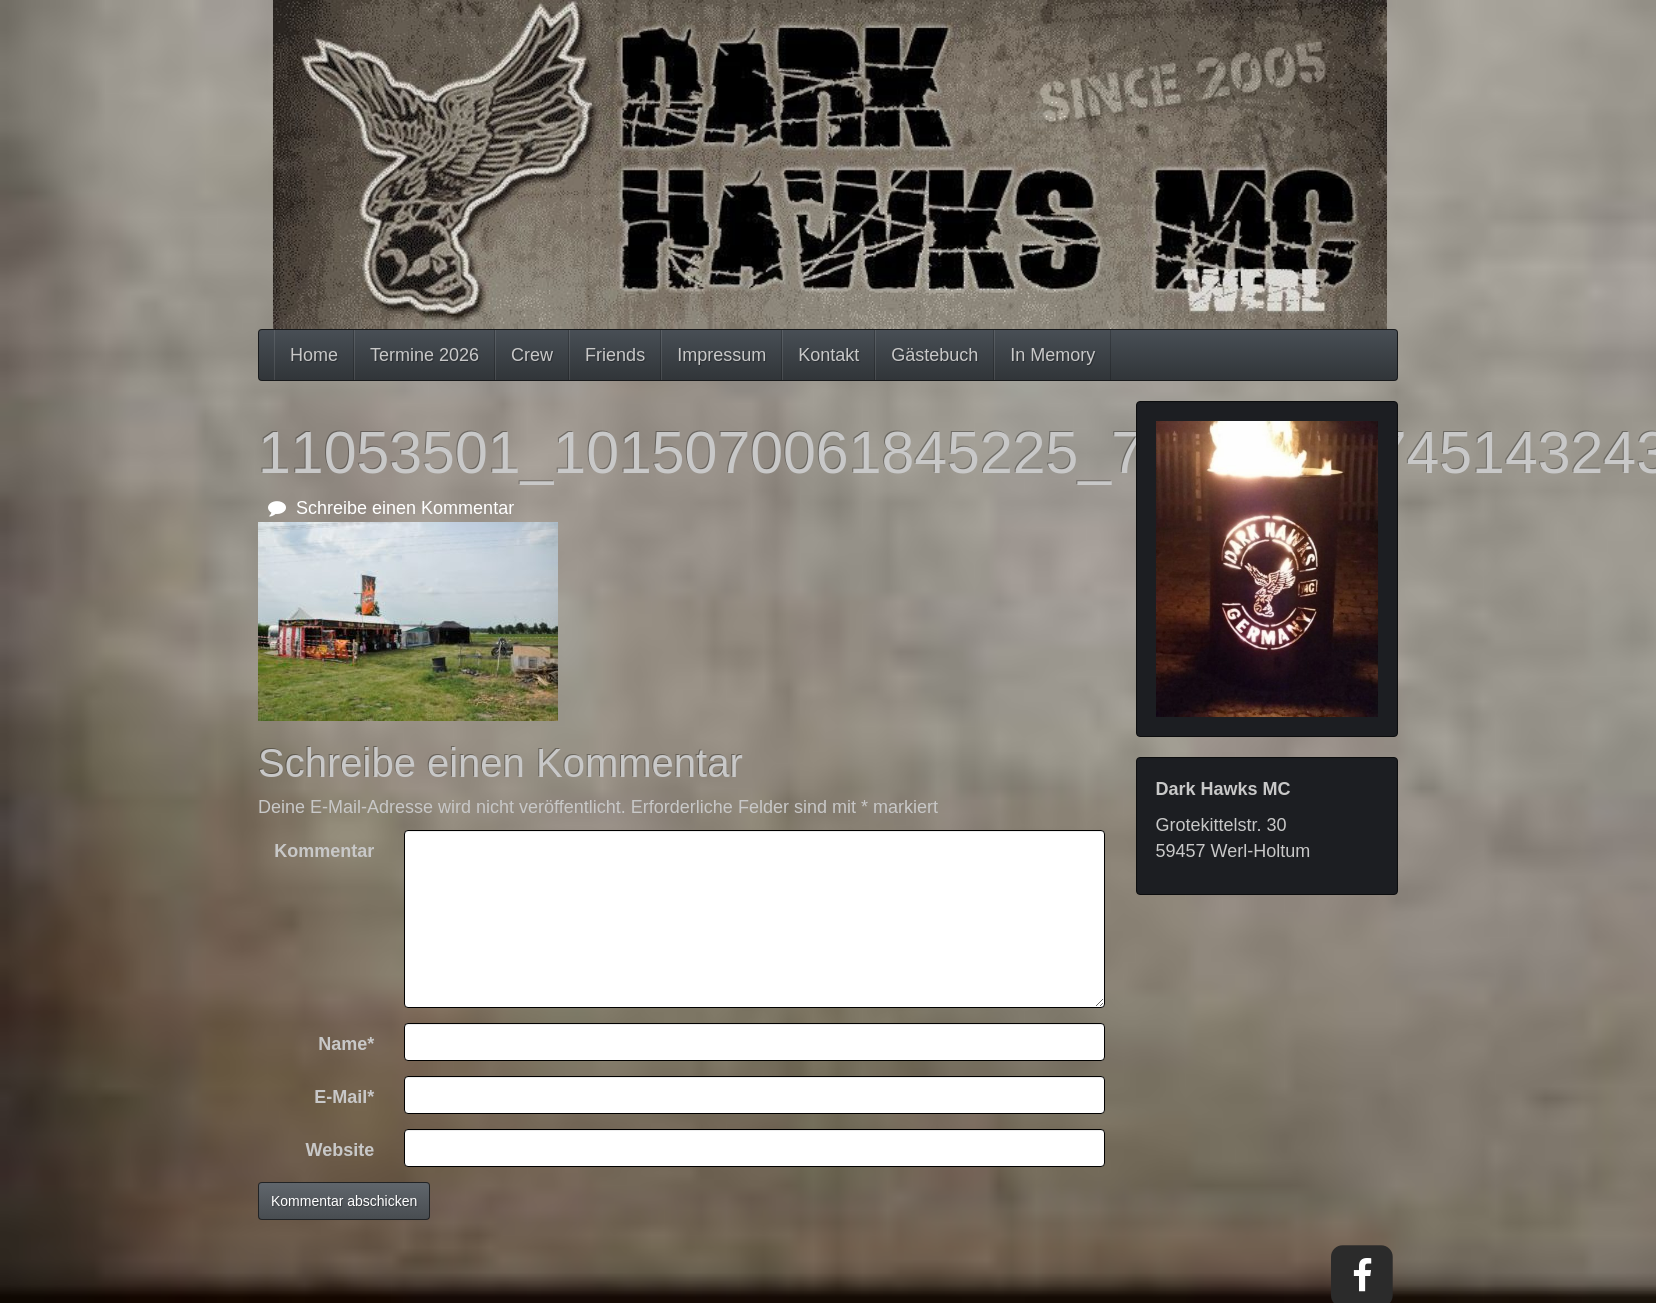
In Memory (1052, 355)
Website (340, 1150)
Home (314, 355)
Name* (346, 1044)
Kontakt (828, 355)
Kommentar (324, 851)
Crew (532, 355)
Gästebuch (934, 355)
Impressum (721, 355)
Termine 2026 (424, 355)
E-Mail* (344, 1097)
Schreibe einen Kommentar (391, 508)
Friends (615, 355)
